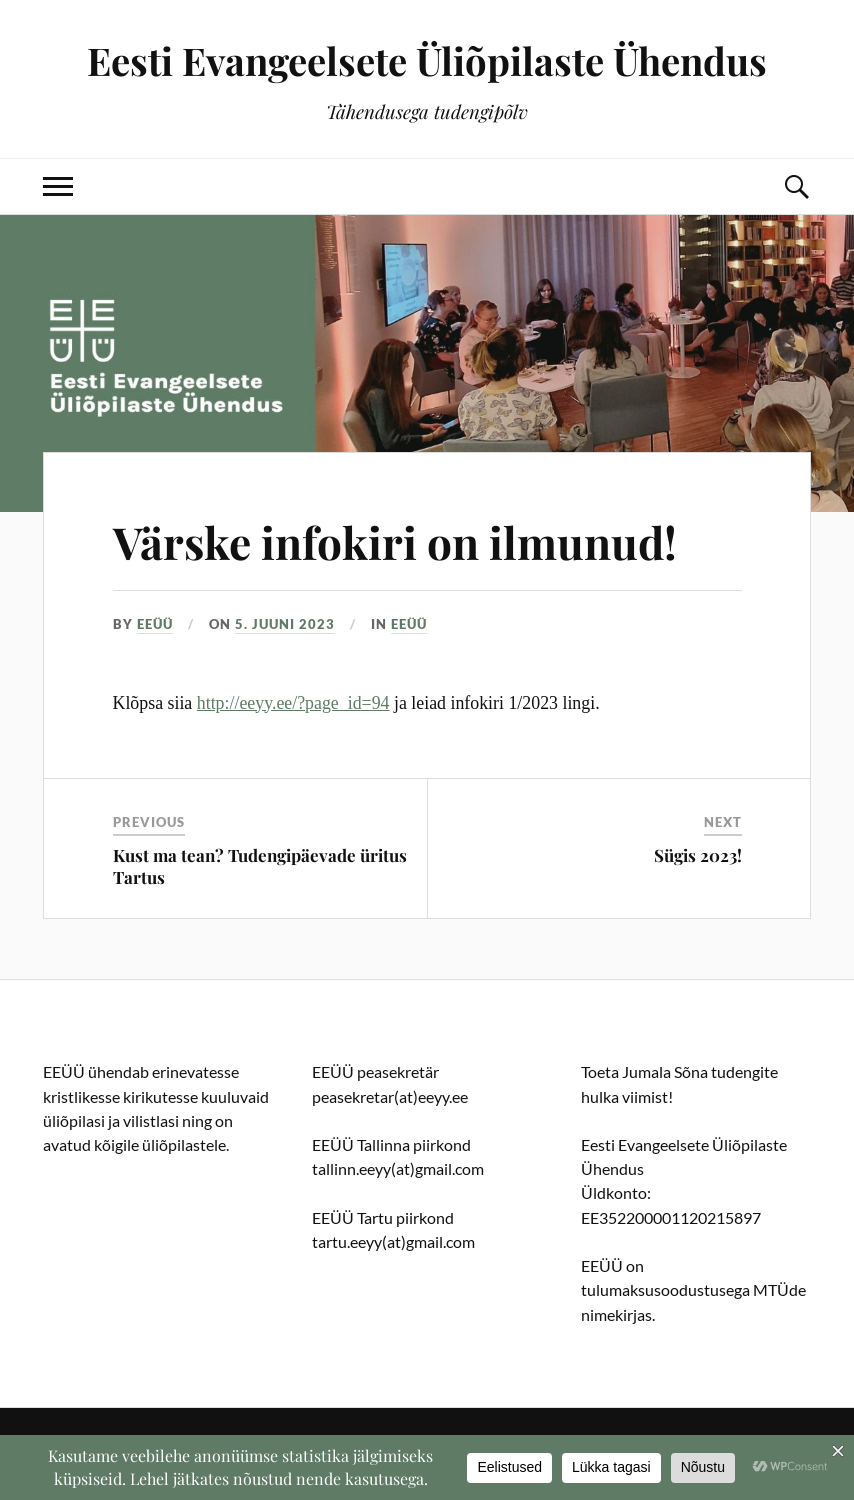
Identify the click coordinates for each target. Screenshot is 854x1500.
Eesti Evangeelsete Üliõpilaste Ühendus (427, 60)
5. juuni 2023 (285, 624)
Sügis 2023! (698, 855)
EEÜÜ (155, 624)
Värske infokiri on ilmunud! (395, 541)
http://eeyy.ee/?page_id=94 (293, 703)
